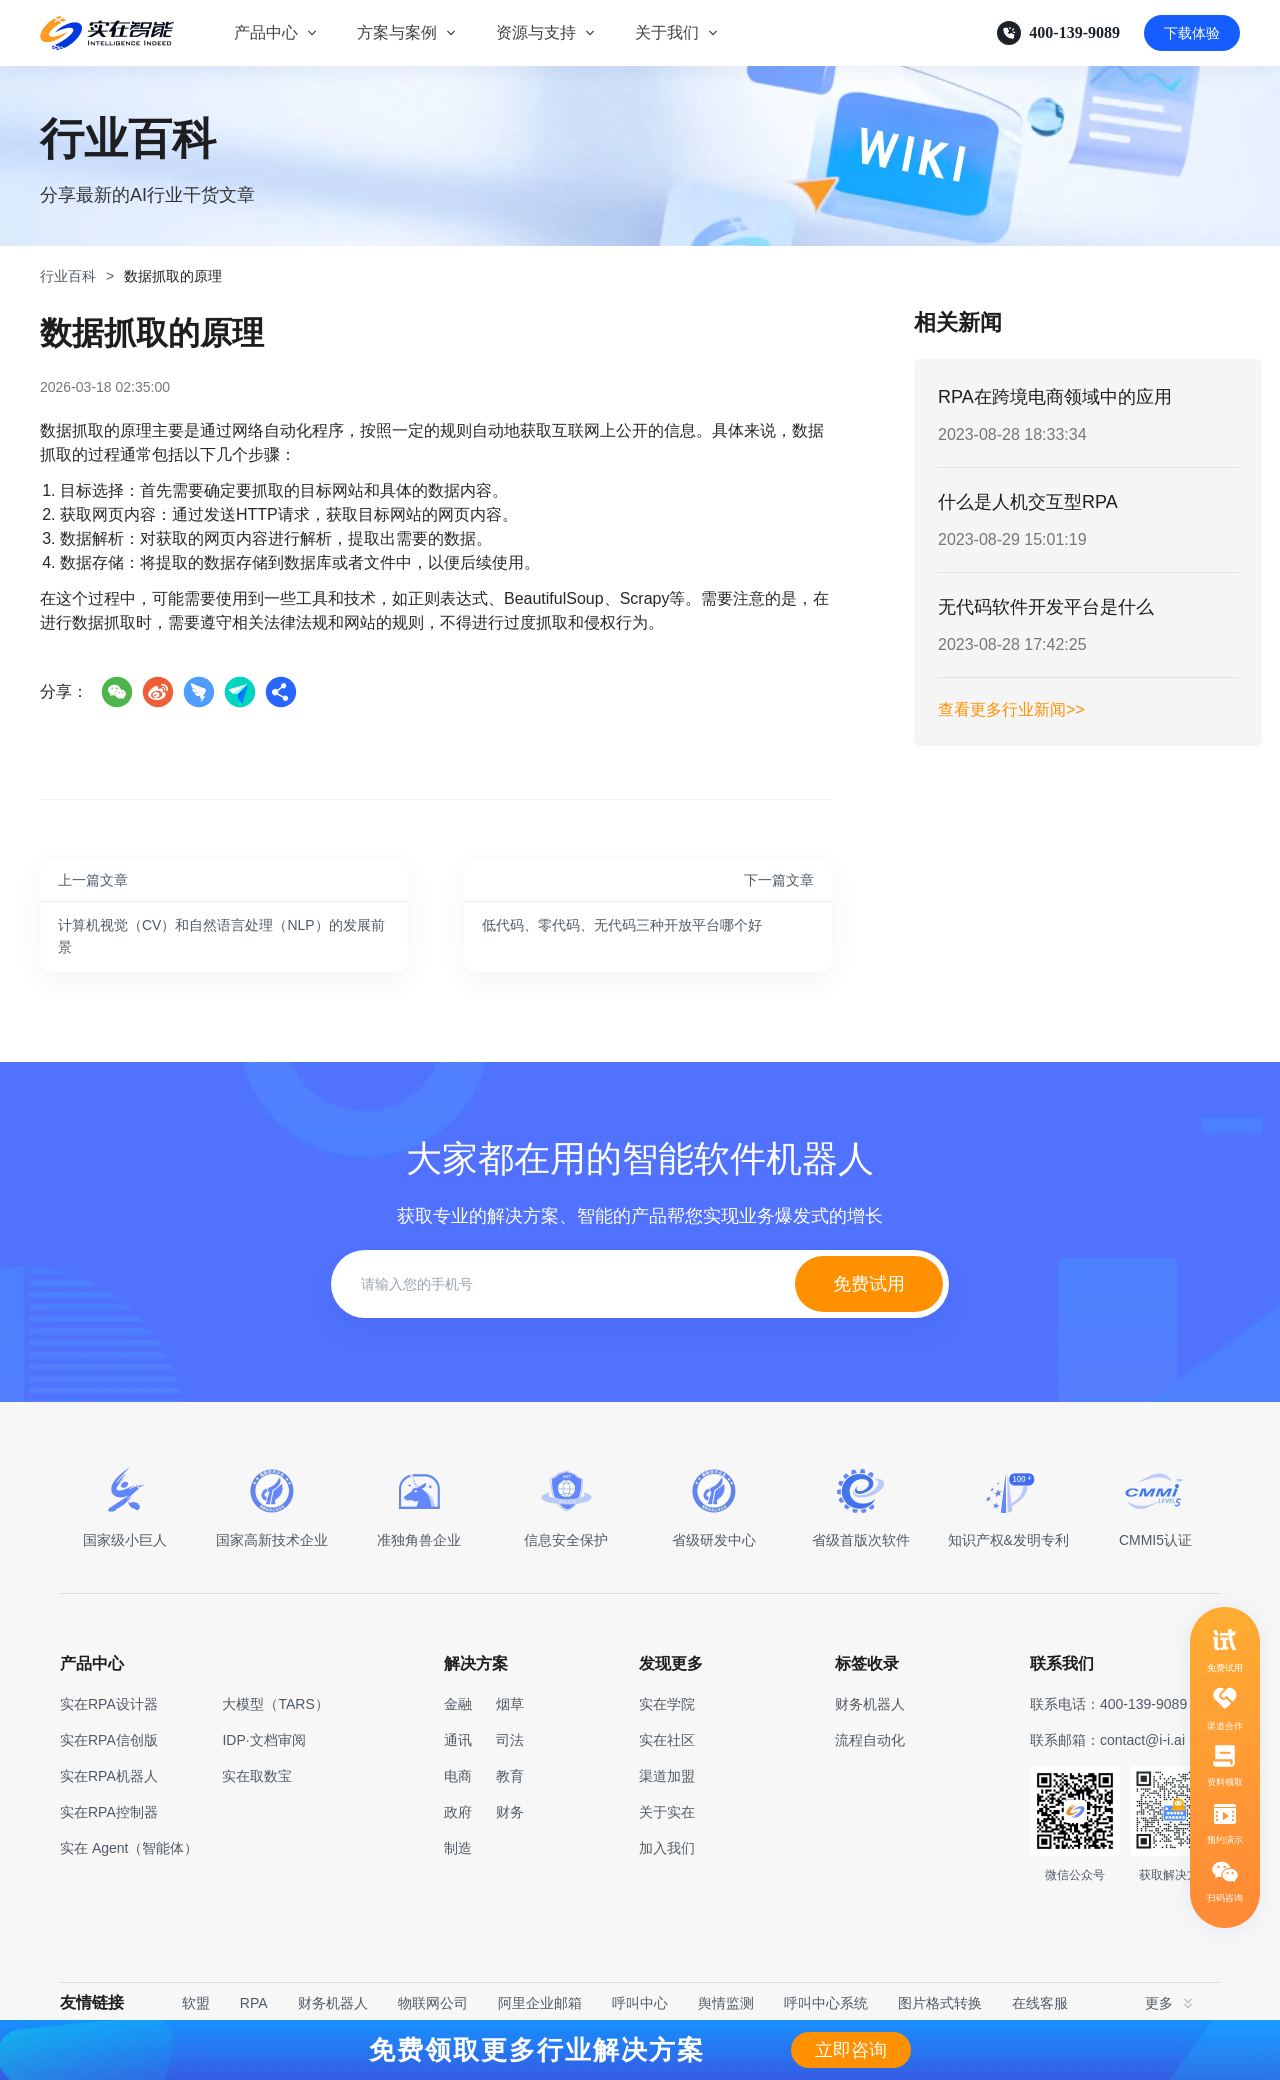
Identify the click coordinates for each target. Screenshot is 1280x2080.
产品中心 (266, 32)
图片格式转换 (940, 2003)
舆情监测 (726, 2003)
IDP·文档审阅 (263, 1740)
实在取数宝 (257, 1776)
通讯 (458, 1740)
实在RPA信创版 (109, 1740)
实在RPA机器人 (109, 1776)
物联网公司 (433, 2003)
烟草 (510, 1704)
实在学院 (667, 1704)
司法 (510, 1740)
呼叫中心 (640, 2003)
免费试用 (869, 1284)
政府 (458, 1812)
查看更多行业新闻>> (1011, 709)
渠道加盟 (667, 1776)
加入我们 (667, 1848)
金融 (458, 1704)
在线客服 (1040, 2003)
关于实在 (667, 1812)
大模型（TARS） (275, 1704)
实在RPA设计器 (109, 1704)
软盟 (196, 2003)
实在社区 (667, 1740)
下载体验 (1192, 33)
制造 (458, 1848)
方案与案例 (397, 32)
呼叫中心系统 (826, 2003)
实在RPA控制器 (109, 1812)
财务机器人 (333, 2003)
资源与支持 (536, 32)
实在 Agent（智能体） (129, 1848)
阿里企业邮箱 (540, 2003)
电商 (458, 1776)
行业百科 (68, 276)
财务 (510, 1812)
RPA (254, 2003)
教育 (510, 1776)
